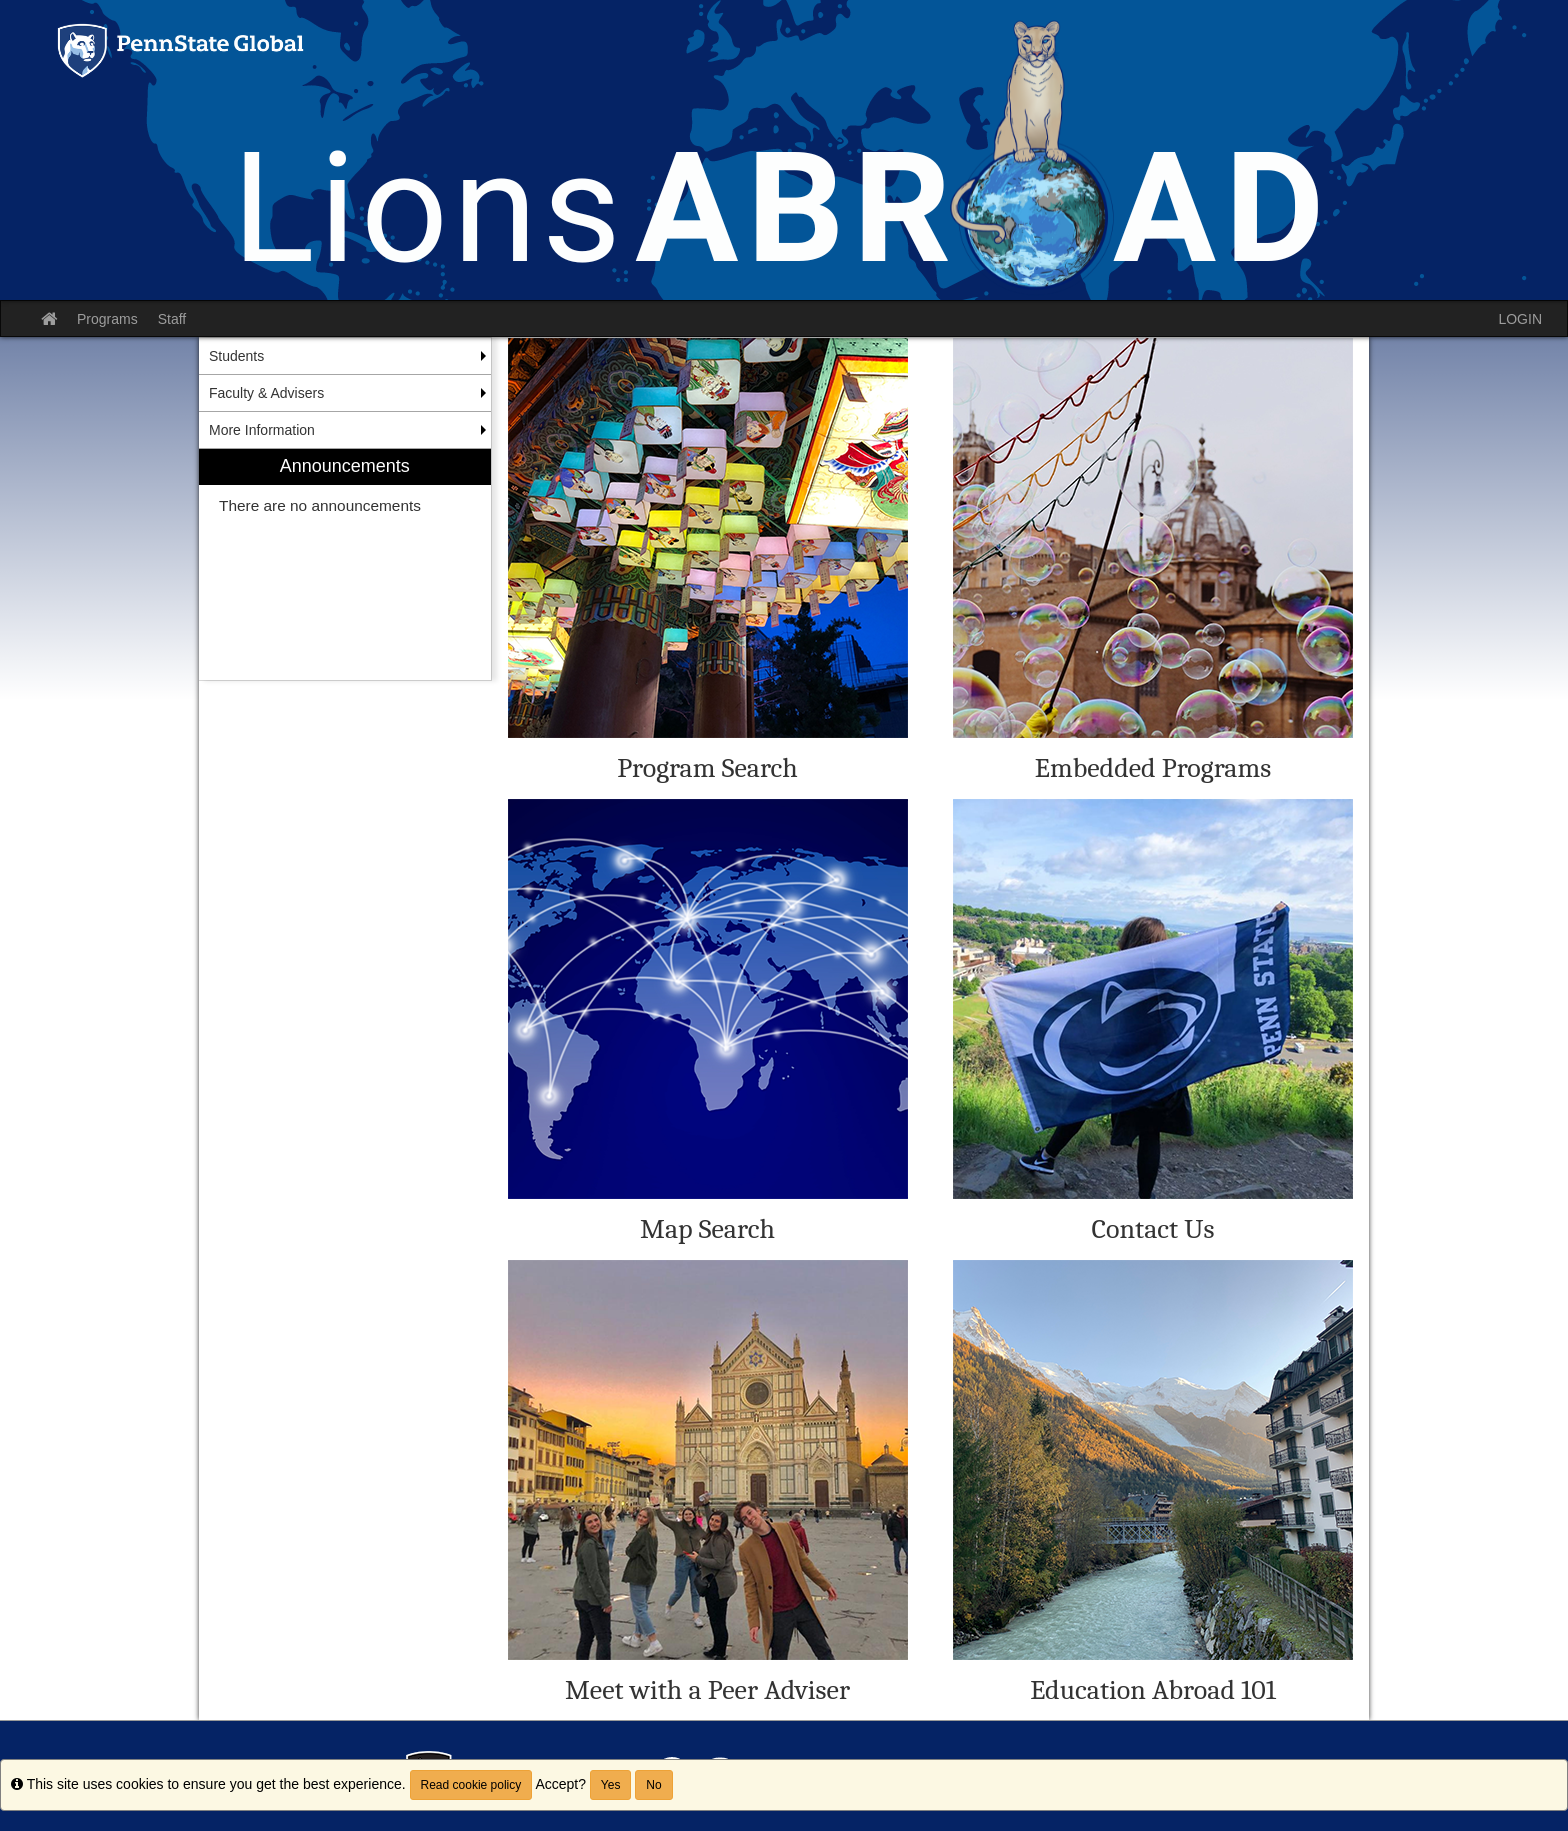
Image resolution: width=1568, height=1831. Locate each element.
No (653, 1785)
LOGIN (1520, 319)
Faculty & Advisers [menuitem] (266, 393)
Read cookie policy (471, 1785)
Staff (172, 319)
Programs (107, 319)
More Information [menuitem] (262, 430)
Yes (611, 1785)
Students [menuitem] (236, 356)
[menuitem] (345, 564)
